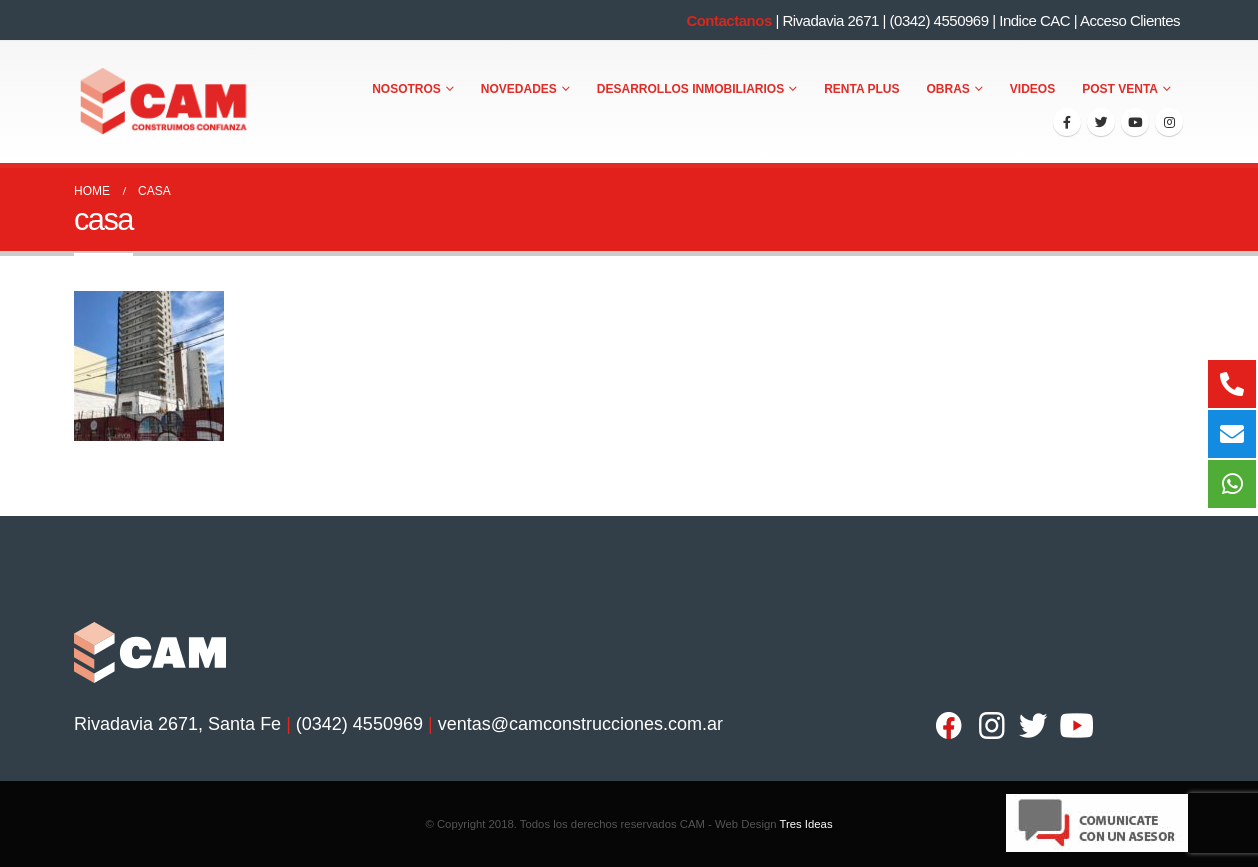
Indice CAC (1034, 20)
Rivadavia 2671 (830, 20)
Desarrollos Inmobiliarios (690, 89)
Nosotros (406, 89)
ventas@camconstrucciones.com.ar (580, 724)
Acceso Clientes (1130, 20)
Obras (948, 89)
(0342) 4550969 (939, 20)
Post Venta (1120, 89)
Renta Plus (861, 89)
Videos (1032, 89)
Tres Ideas (805, 824)
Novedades (519, 89)
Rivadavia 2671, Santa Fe (177, 724)
